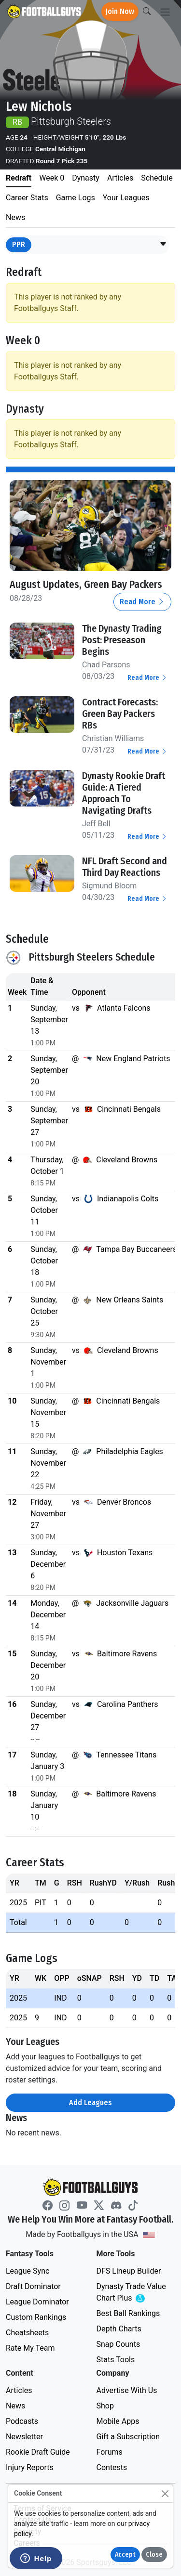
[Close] (165, 2493)
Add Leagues (90, 2102)
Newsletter (24, 2436)
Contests (112, 2467)
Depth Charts (119, 2328)
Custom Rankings (36, 2317)
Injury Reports (30, 2467)
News (15, 2405)
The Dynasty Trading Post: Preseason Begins (122, 640)
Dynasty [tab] (85, 177)
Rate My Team (30, 2348)
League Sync (27, 2271)
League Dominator (37, 2301)
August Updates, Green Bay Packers (86, 584)
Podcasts (22, 2421)
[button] (163, 245)
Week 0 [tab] (51, 177)
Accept (125, 2554)
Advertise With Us (127, 2390)
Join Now (120, 11)
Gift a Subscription (128, 2436)
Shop (105, 2405)
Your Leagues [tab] (126, 197)
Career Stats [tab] (27, 197)
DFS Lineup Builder (129, 2271)
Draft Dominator (33, 2286)
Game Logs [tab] (75, 197)
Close (154, 2554)
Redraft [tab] (18, 177)
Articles (19, 2390)
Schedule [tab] (156, 177)
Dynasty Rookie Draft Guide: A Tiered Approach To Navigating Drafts (123, 793)
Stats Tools (116, 2359)
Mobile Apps (118, 2421)
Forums (110, 2452)
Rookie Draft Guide (38, 2452)
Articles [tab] (120, 177)
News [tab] (15, 217)
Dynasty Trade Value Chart (133, 2292)
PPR (18, 244)
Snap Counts (118, 2344)
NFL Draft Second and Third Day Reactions (124, 866)
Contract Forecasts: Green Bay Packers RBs (120, 713)
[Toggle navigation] (165, 11)
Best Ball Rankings (128, 2313)
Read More (142, 601)
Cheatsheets (27, 2332)
